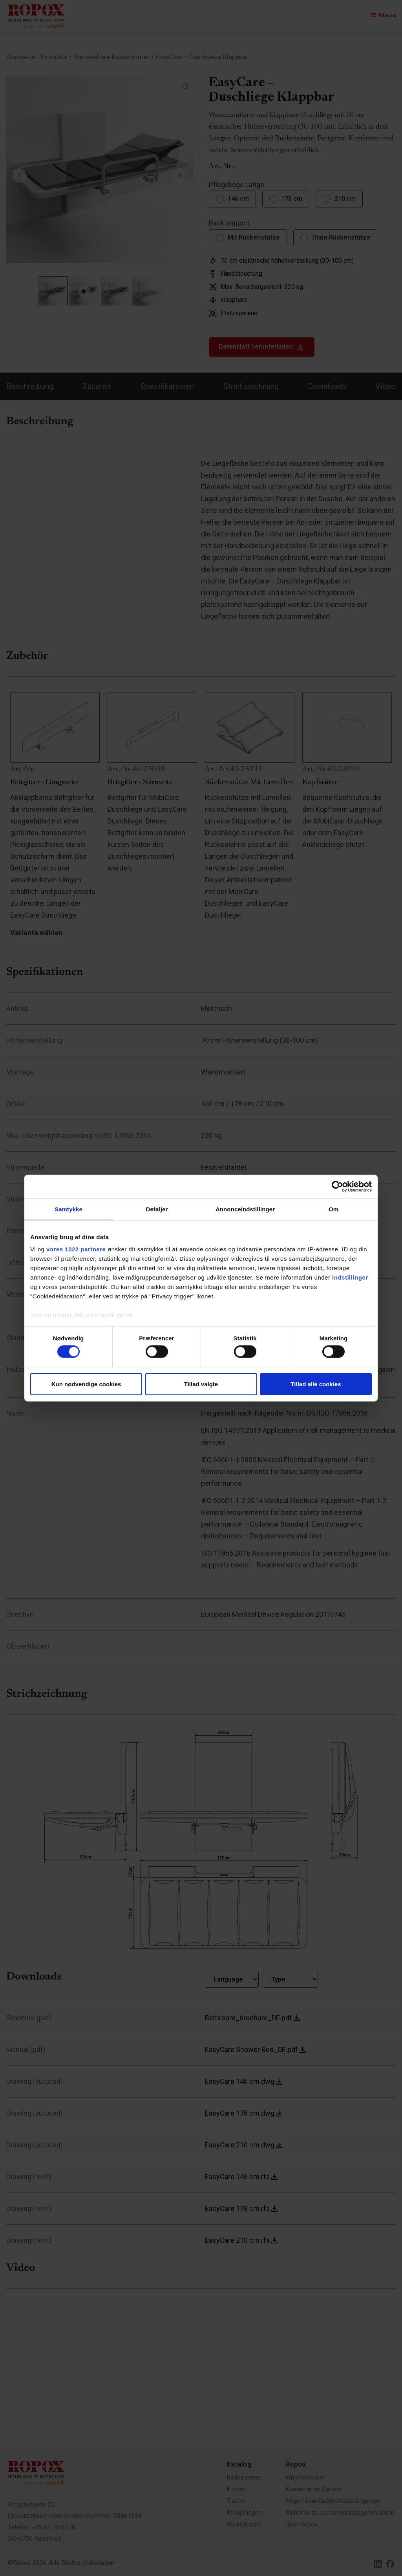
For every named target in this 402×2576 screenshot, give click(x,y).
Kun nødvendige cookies (86, 1383)
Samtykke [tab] (68, 1208)
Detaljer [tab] (157, 1208)
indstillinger (350, 1277)
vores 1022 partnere (76, 1249)
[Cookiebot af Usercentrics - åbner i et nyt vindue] (337, 1186)
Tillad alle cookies (316, 1383)
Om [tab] (333, 1208)
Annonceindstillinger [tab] (245, 1208)
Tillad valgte (201, 1383)
